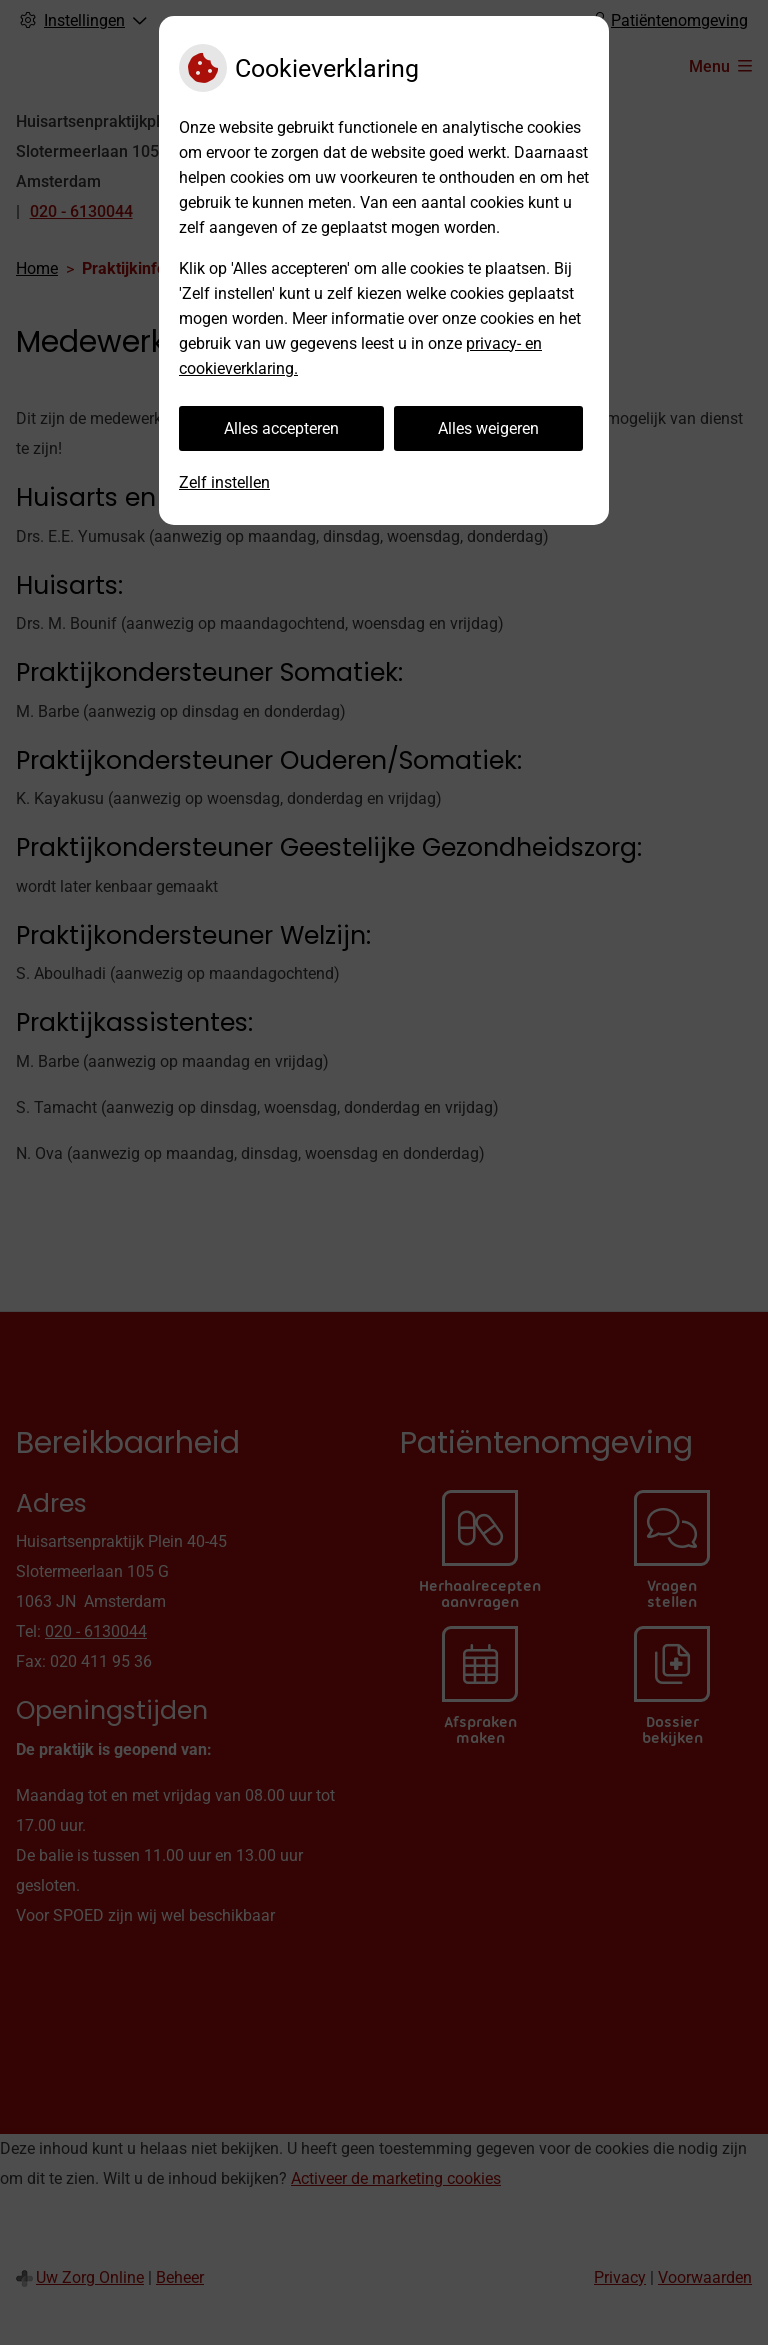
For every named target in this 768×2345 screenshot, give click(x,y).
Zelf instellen (224, 482)
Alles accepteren (281, 428)
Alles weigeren (488, 428)
